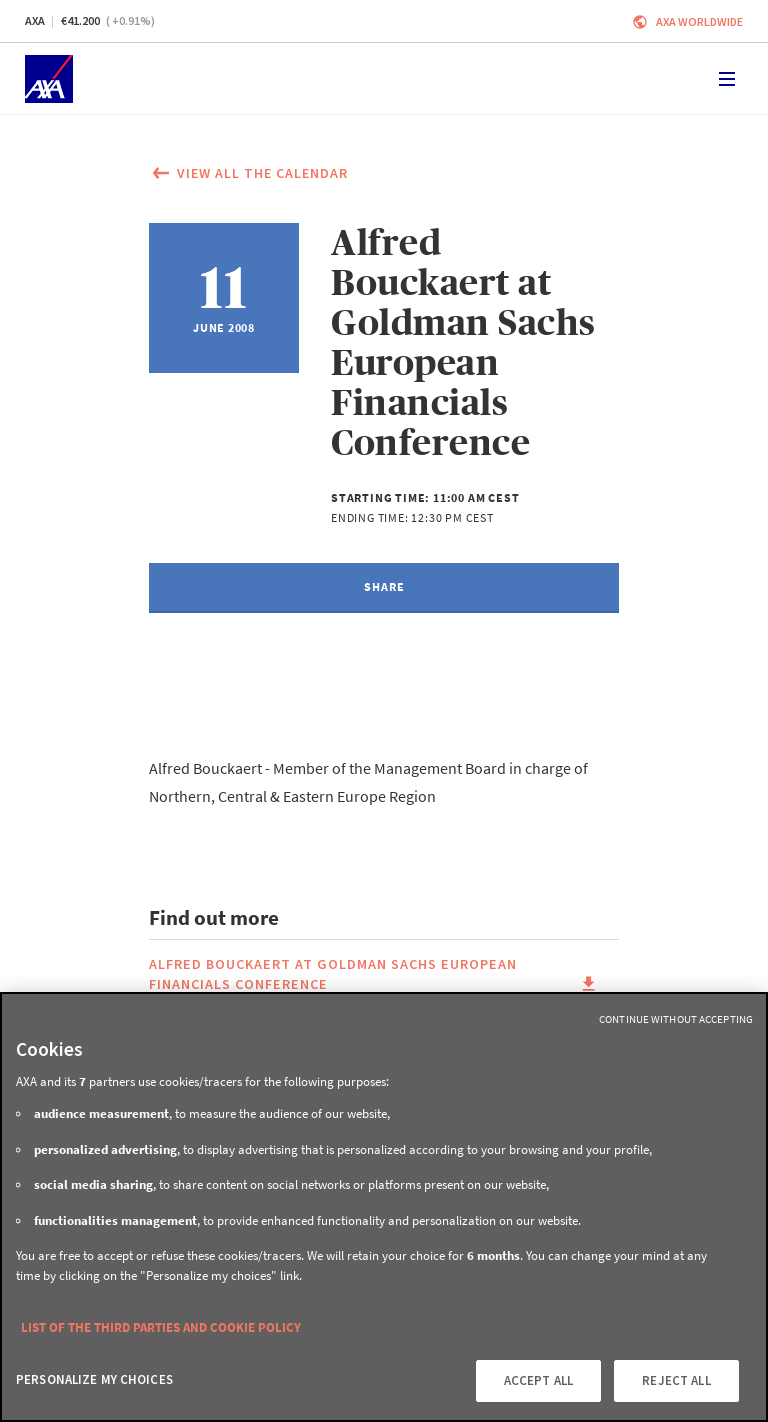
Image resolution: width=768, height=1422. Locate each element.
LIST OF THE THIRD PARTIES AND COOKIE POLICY (161, 1327)
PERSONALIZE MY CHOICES (94, 1379)
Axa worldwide (699, 21)
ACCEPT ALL (538, 1380)
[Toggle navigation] (727, 79)
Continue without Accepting (676, 1019)
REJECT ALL (676, 1380)
